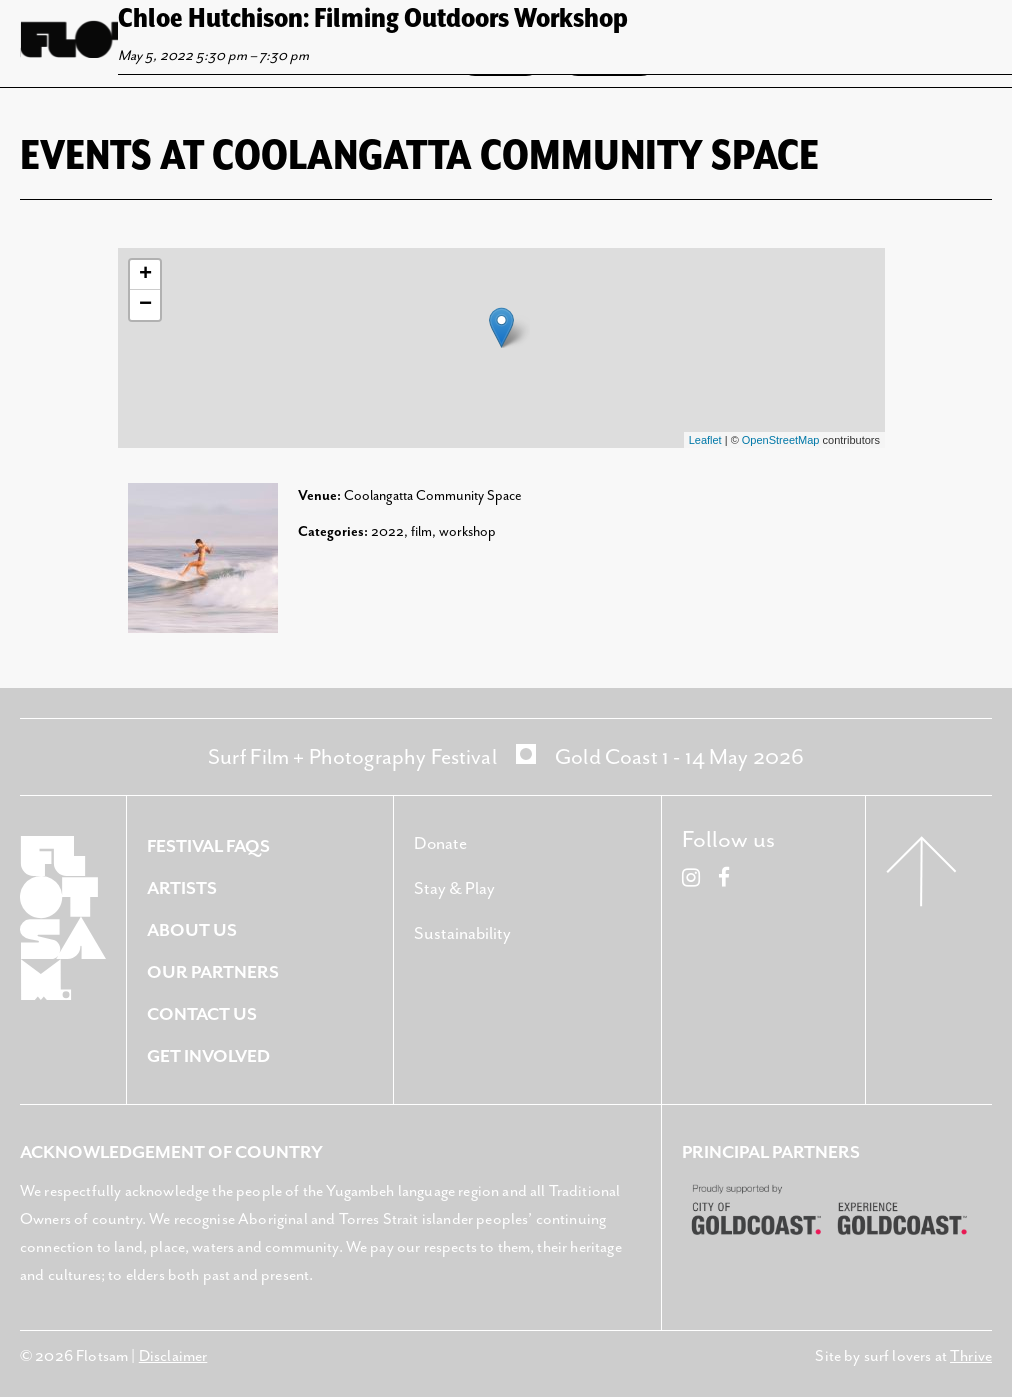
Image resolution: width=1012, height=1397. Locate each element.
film (421, 532)
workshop (467, 532)
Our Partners (213, 973)
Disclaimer (173, 1356)
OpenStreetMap (781, 440)
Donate (440, 844)
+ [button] (145, 275)
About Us (192, 931)
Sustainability (462, 934)
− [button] (145, 305)
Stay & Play (454, 889)
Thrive (971, 1356)
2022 (387, 532)
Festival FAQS (208, 847)
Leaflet (705, 440)
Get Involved (208, 1057)
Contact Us (202, 1015)
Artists (182, 889)
